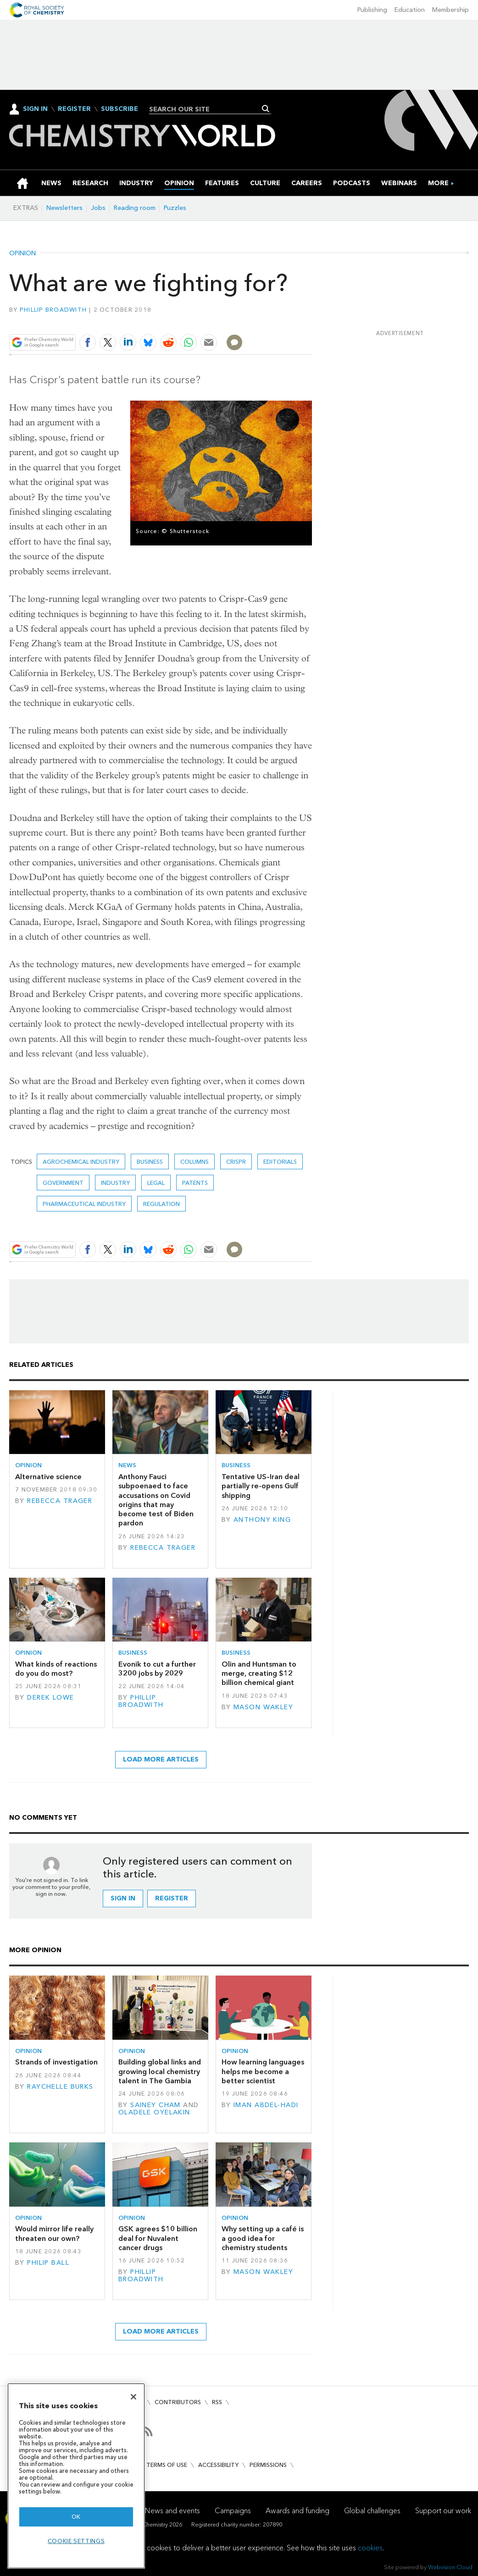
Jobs (98, 208)
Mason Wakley (263, 1707)
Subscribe (119, 109)
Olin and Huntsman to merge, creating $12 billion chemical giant (259, 1673)
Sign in (123, 1898)
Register (74, 109)
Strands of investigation (56, 2062)
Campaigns (233, 2510)
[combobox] (206, 109)
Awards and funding (297, 2510)
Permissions (268, 2464)
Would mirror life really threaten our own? (54, 2233)
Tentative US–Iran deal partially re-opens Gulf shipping (261, 1486)
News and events (172, 2510)
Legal (156, 1182)
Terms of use (166, 2464)
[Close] (133, 2397)
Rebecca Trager (59, 1501)
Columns (194, 1161)
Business (150, 1161)
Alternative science (48, 1476)
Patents (195, 1182)
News (127, 1465)
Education (410, 10)
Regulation (161, 1203)
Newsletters (64, 208)
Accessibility (218, 2464)
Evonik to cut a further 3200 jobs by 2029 (157, 1669)
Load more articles (161, 1759)
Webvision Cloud (450, 2567)
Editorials (280, 1161)
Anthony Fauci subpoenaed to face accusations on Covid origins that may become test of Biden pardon (156, 1499)
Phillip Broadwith (53, 309)
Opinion (22, 253)
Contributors (178, 2402)
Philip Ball (48, 2263)
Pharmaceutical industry (84, 1203)
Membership (450, 10)
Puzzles (175, 208)
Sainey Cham (155, 2105)
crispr (236, 1161)
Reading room (135, 208)
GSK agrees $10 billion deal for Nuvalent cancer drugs (157, 2238)
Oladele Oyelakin (154, 2112)
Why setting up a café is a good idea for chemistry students (263, 2238)
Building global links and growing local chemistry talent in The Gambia (159, 2071)
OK (76, 2516)
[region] (76, 2476)
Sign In (35, 109)
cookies (370, 2547)
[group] (438, 183)
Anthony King (262, 1520)
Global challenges (372, 2510)
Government (63, 1182)
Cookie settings (76, 2540)
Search (265, 108)
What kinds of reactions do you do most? (56, 1669)
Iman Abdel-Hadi (265, 2105)
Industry (115, 1182)
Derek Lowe (50, 1697)
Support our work (443, 2510)
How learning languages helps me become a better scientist (263, 2071)
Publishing (372, 10)
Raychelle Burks (60, 2087)
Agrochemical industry (81, 1161)
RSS (217, 2402)
